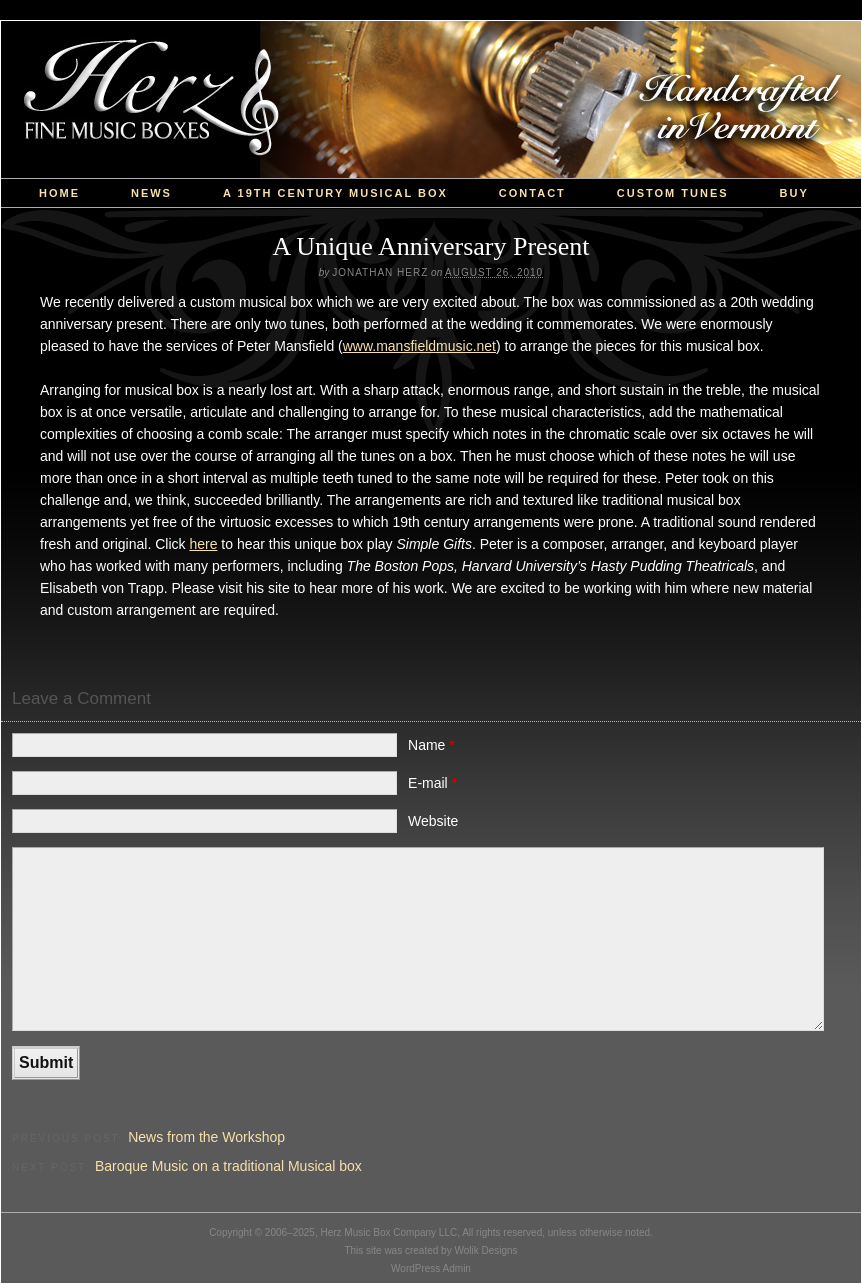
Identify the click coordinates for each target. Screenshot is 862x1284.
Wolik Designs (485, 1250)
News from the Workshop (206, 1137)
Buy (794, 193)
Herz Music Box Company (431, 99)
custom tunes (673, 193)
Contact (532, 193)
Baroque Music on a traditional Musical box (228, 1166)
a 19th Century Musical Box (335, 193)
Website (433, 821)
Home (59, 193)
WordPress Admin (431, 1268)
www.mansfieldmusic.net (419, 346)
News (151, 193)
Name (431, 745)
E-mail (432, 783)
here (203, 544)
